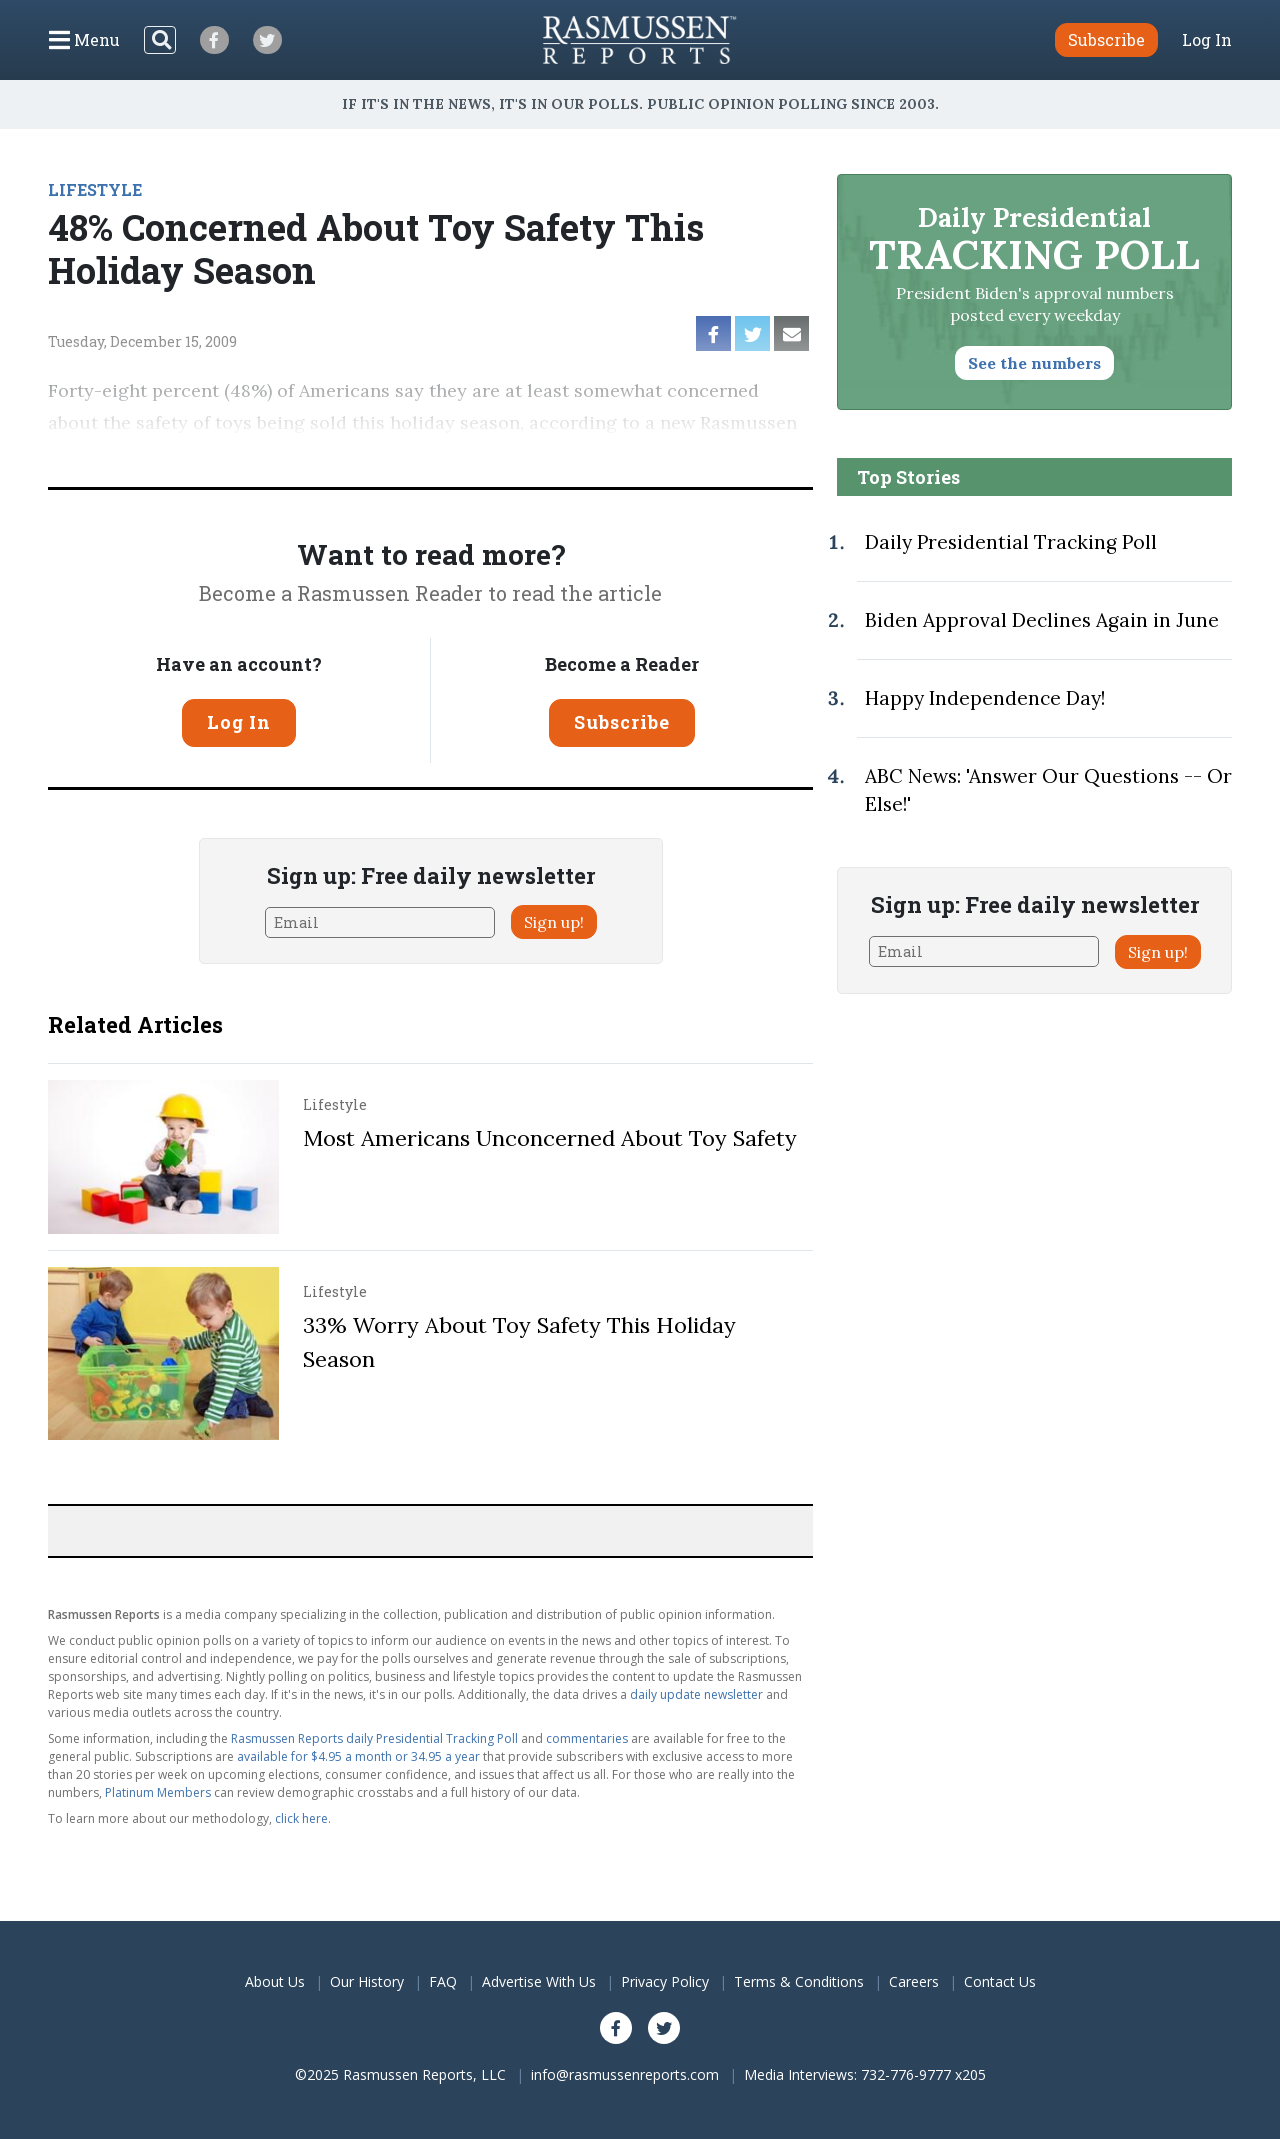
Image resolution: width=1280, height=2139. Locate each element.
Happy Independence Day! (985, 698)
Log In (1207, 40)
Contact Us (1000, 1981)
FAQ (443, 1981)
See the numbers (1034, 363)
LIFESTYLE (95, 189)
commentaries (587, 1738)
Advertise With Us (539, 1981)
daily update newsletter (696, 1694)
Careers (914, 1981)
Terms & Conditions (799, 1981)
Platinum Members (158, 1792)
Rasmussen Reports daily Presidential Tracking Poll (374, 1738)
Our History (367, 1981)
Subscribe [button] (1106, 39)
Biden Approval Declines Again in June (1042, 620)
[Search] (160, 40)
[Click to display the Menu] (84, 40)
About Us (275, 1981)
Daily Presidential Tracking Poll (1011, 542)
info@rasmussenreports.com (625, 2074)
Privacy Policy (665, 1981)
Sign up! (554, 922)
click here (301, 1818)
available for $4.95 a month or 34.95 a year (358, 1756)
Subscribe (622, 722)
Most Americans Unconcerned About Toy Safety (550, 1138)
